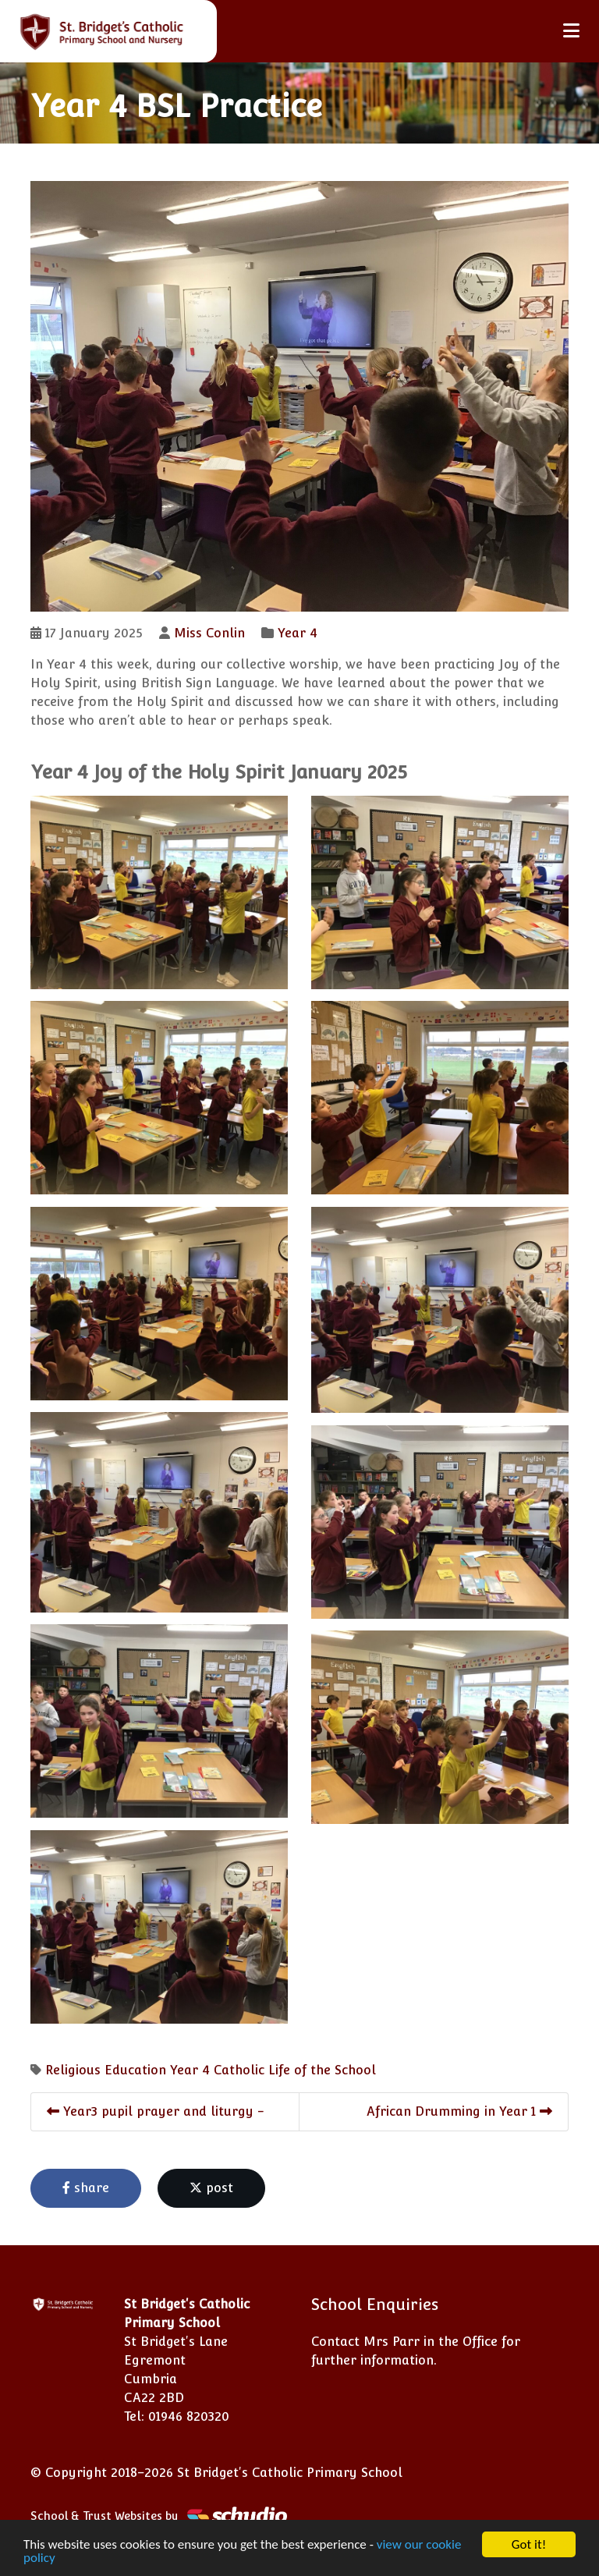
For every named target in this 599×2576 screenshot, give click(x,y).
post (211, 2187)
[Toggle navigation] (571, 30)
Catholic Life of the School (295, 2070)
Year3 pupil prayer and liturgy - (155, 2111)
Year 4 (297, 633)
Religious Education (105, 2070)
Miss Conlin (209, 633)
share (85, 2187)
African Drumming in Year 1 (459, 2111)
